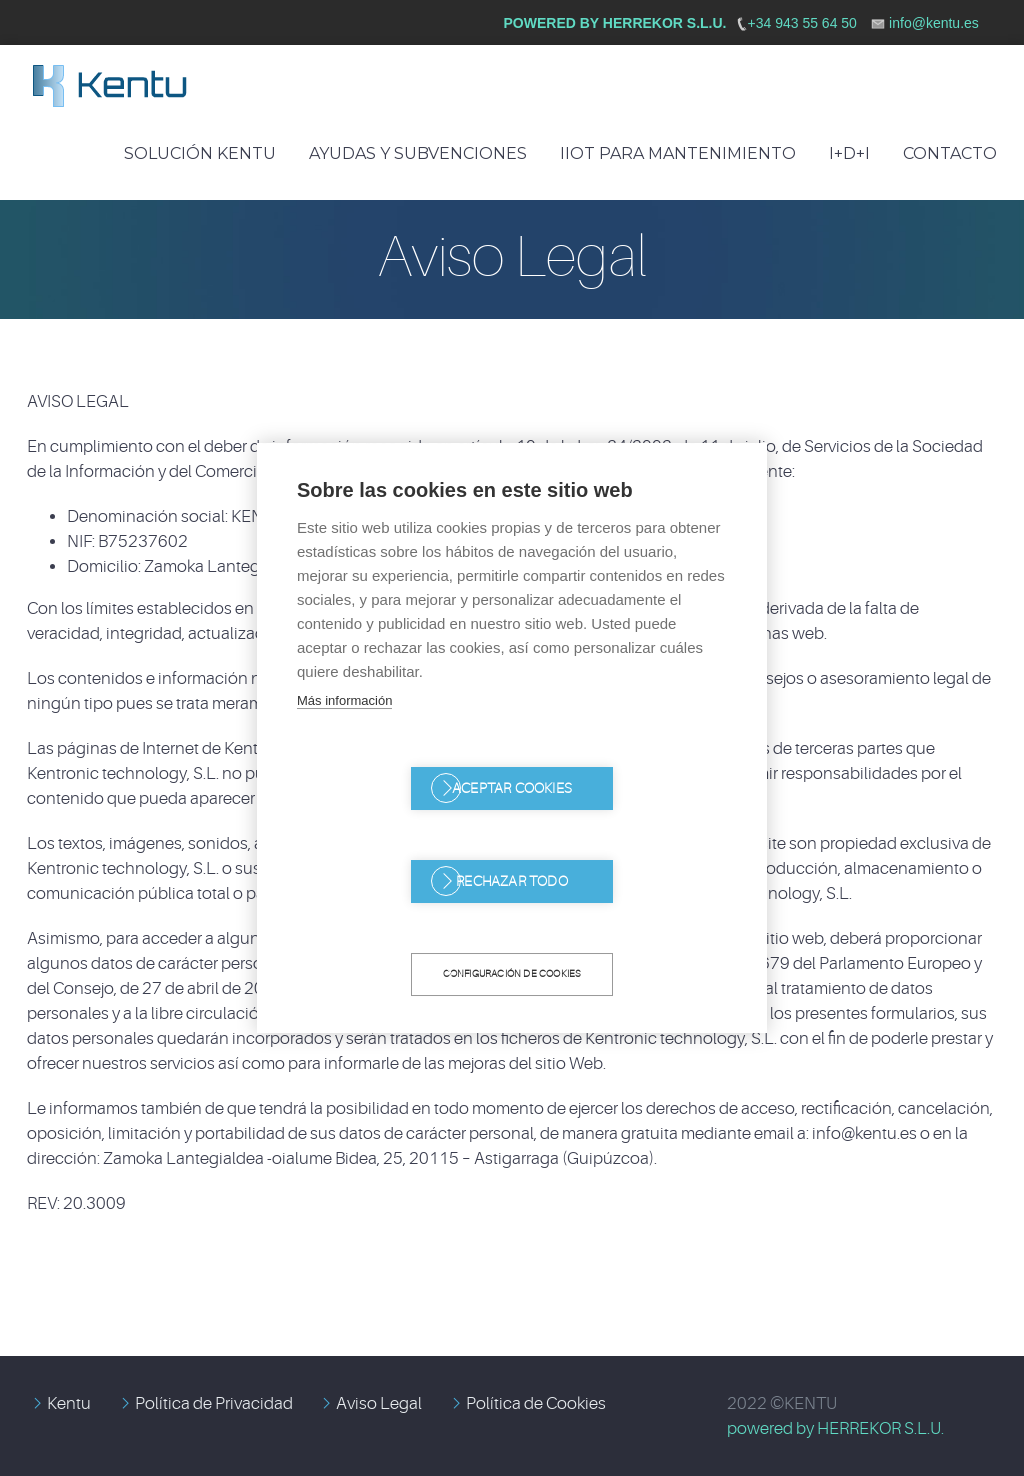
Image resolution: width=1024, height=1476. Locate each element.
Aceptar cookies (397, 835)
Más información (344, 747)
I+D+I (849, 153)
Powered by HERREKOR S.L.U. (615, 23)
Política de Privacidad (214, 1403)
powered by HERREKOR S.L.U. (835, 1428)
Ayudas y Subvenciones (418, 153)
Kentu (69, 1403)
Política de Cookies (536, 1403)
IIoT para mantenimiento (678, 153)
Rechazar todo (627, 835)
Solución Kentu (200, 153)
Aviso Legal (379, 1403)
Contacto (950, 153)
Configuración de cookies (512, 927)
